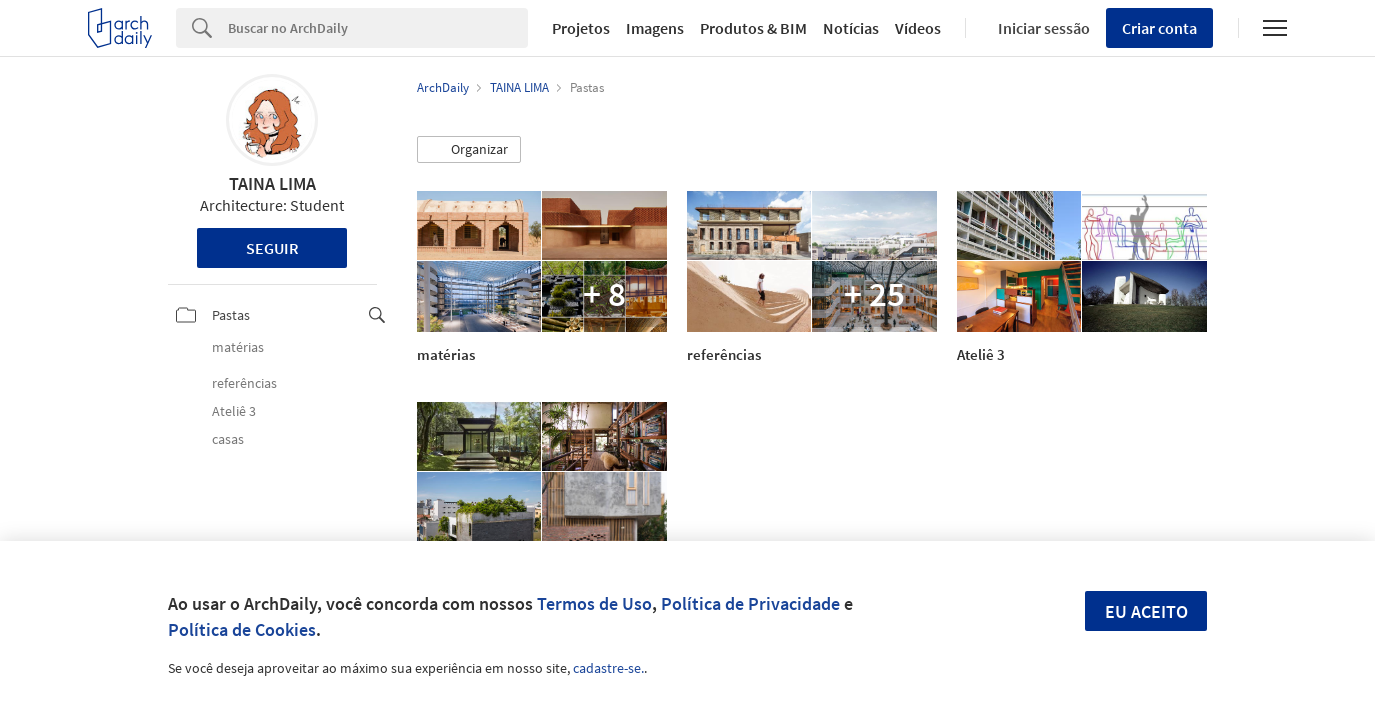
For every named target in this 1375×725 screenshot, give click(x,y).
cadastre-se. (608, 668)
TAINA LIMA (272, 183)
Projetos (581, 28)
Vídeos (918, 28)
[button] (469, 150)
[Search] (378, 28)
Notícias (851, 28)
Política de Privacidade (750, 603)
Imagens (655, 28)
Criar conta (1159, 28)
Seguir (272, 248)
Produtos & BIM (753, 28)
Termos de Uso (594, 603)
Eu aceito (1146, 611)
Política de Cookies (242, 629)
